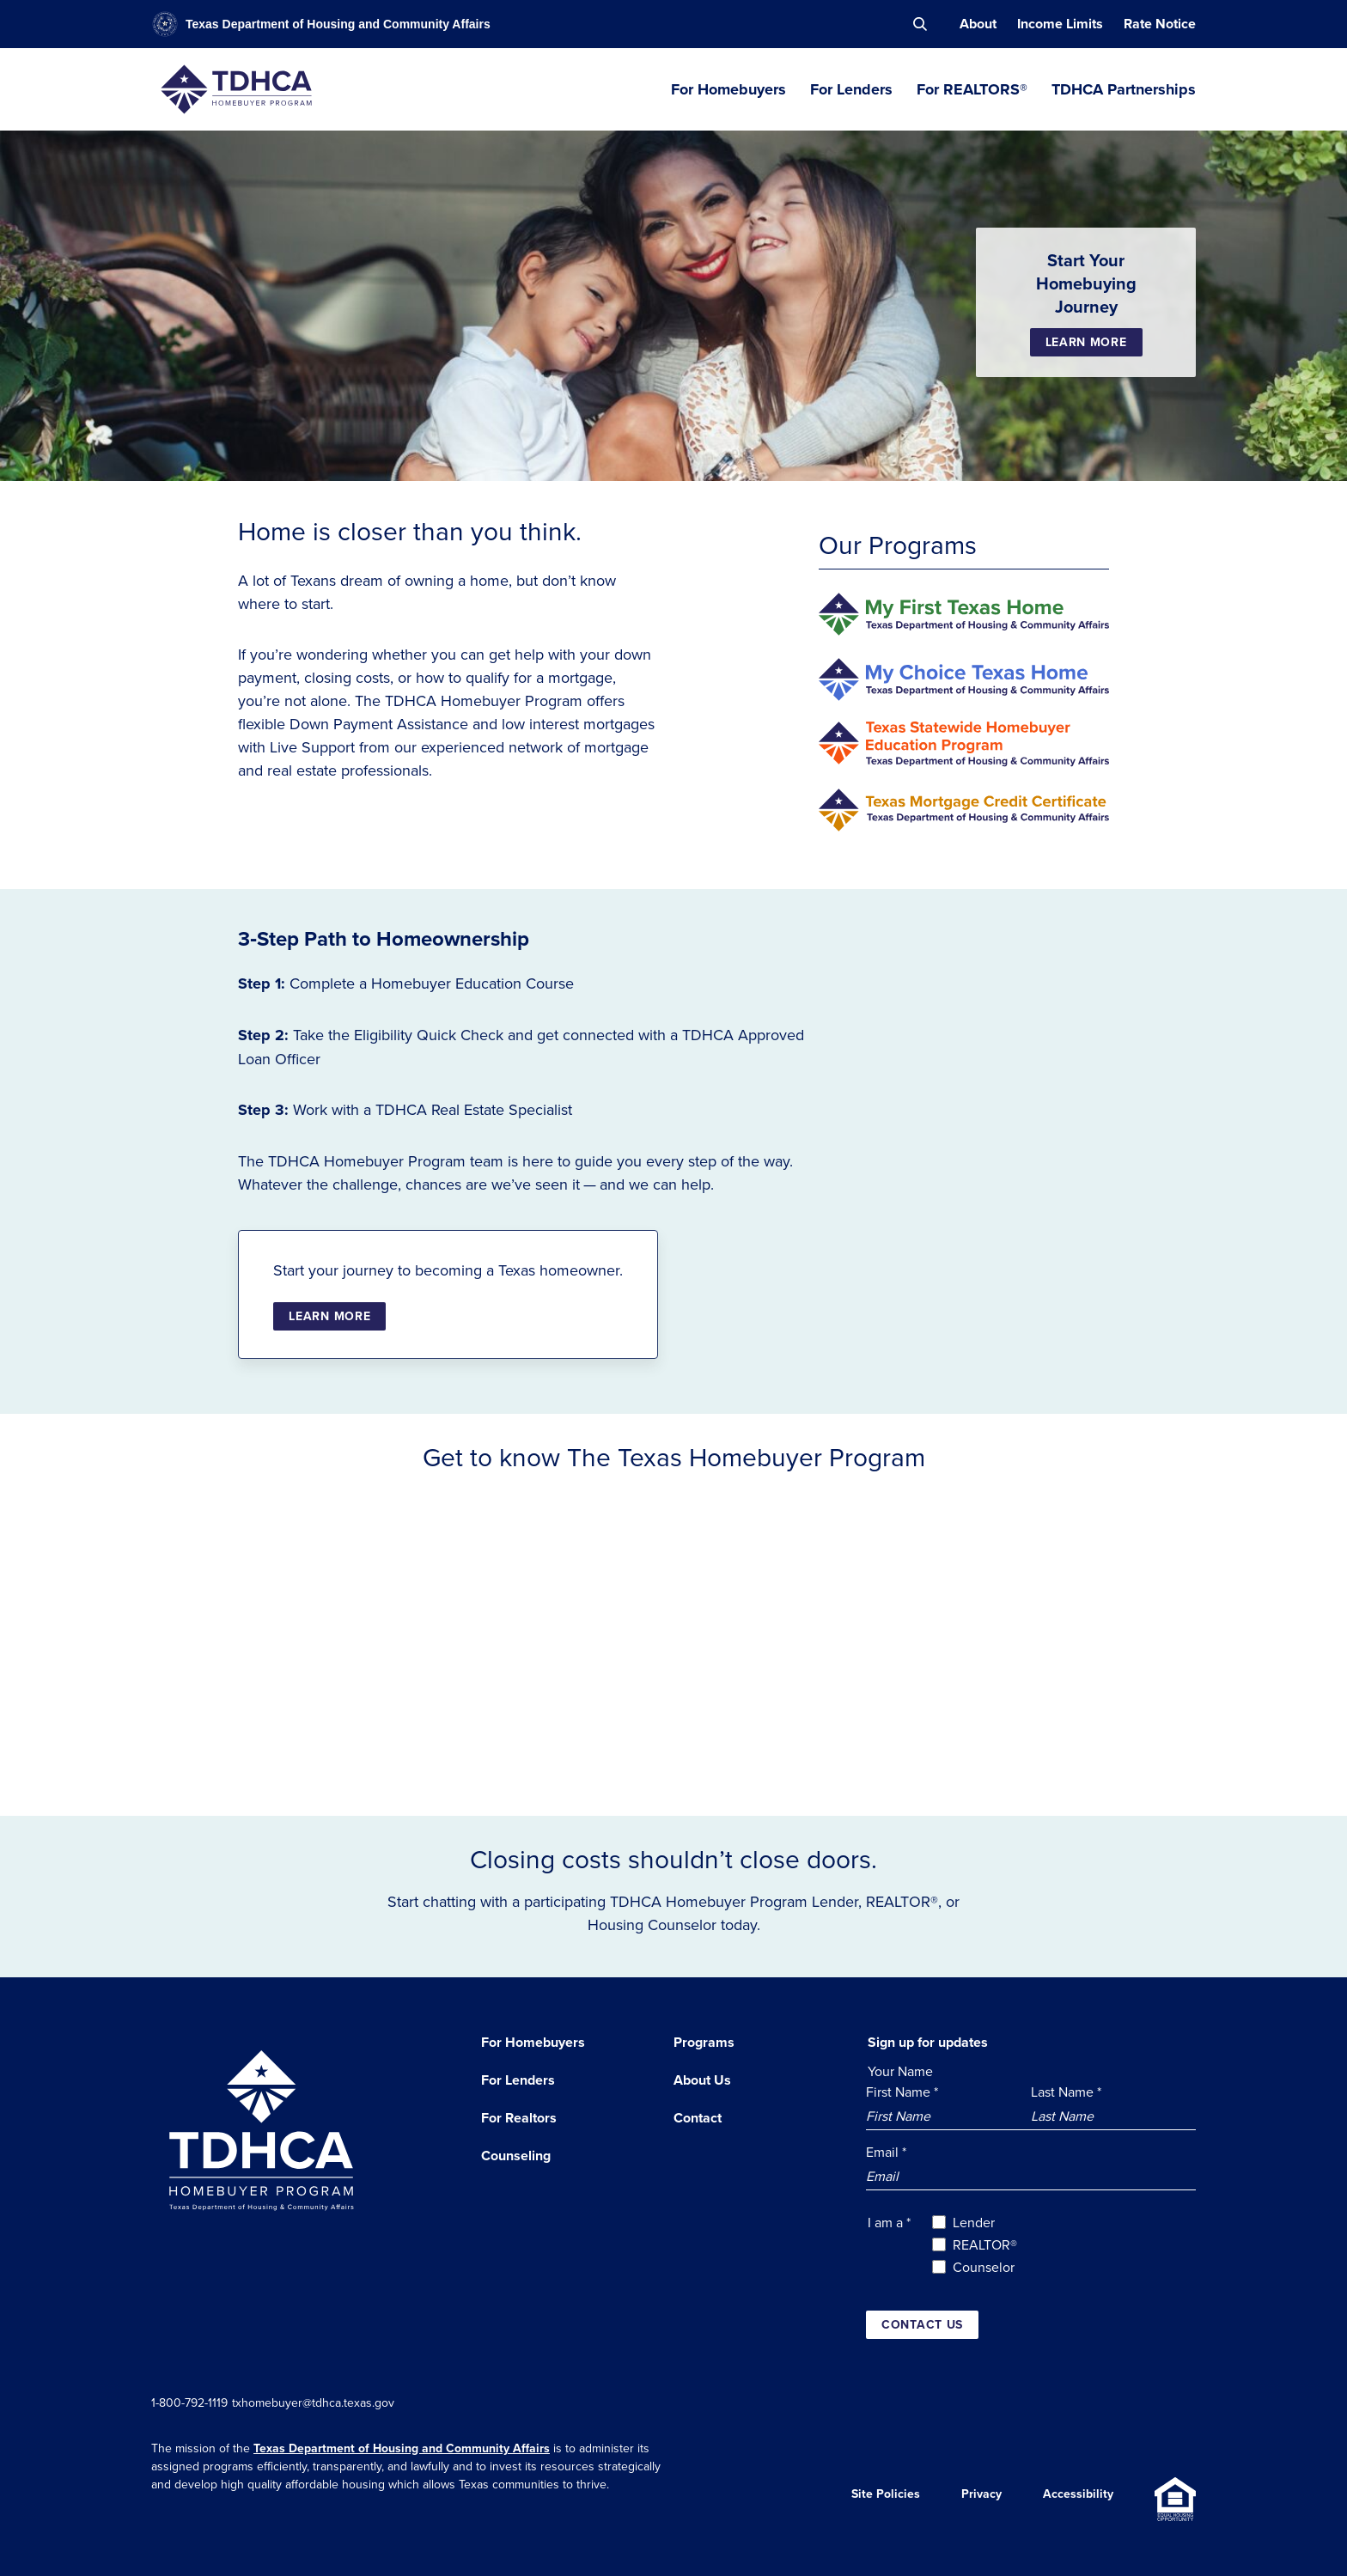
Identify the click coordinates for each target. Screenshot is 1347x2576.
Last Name (1066, 2091)
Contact (698, 2118)
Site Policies (885, 2498)
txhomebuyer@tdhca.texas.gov (329, 2402)
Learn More (1086, 341)
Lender (974, 2222)
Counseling (516, 2155)
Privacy (981, 2498)
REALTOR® (985, 2244)
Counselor (984, 2266)
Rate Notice (1160, 23)
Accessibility (1078, 2498)
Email (886, 2151)
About (978, 23)
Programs (704, 2042)
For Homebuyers (728, 89)
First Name (902, 2091)
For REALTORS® (972, 89)
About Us (702, 2080)
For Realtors (519, 2118)
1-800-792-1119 (189, 2402)
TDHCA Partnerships (1123, 89)
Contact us (922, 2324)
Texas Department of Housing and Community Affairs (401, 2448)
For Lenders (851, 89)
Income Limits (1060, 23)
